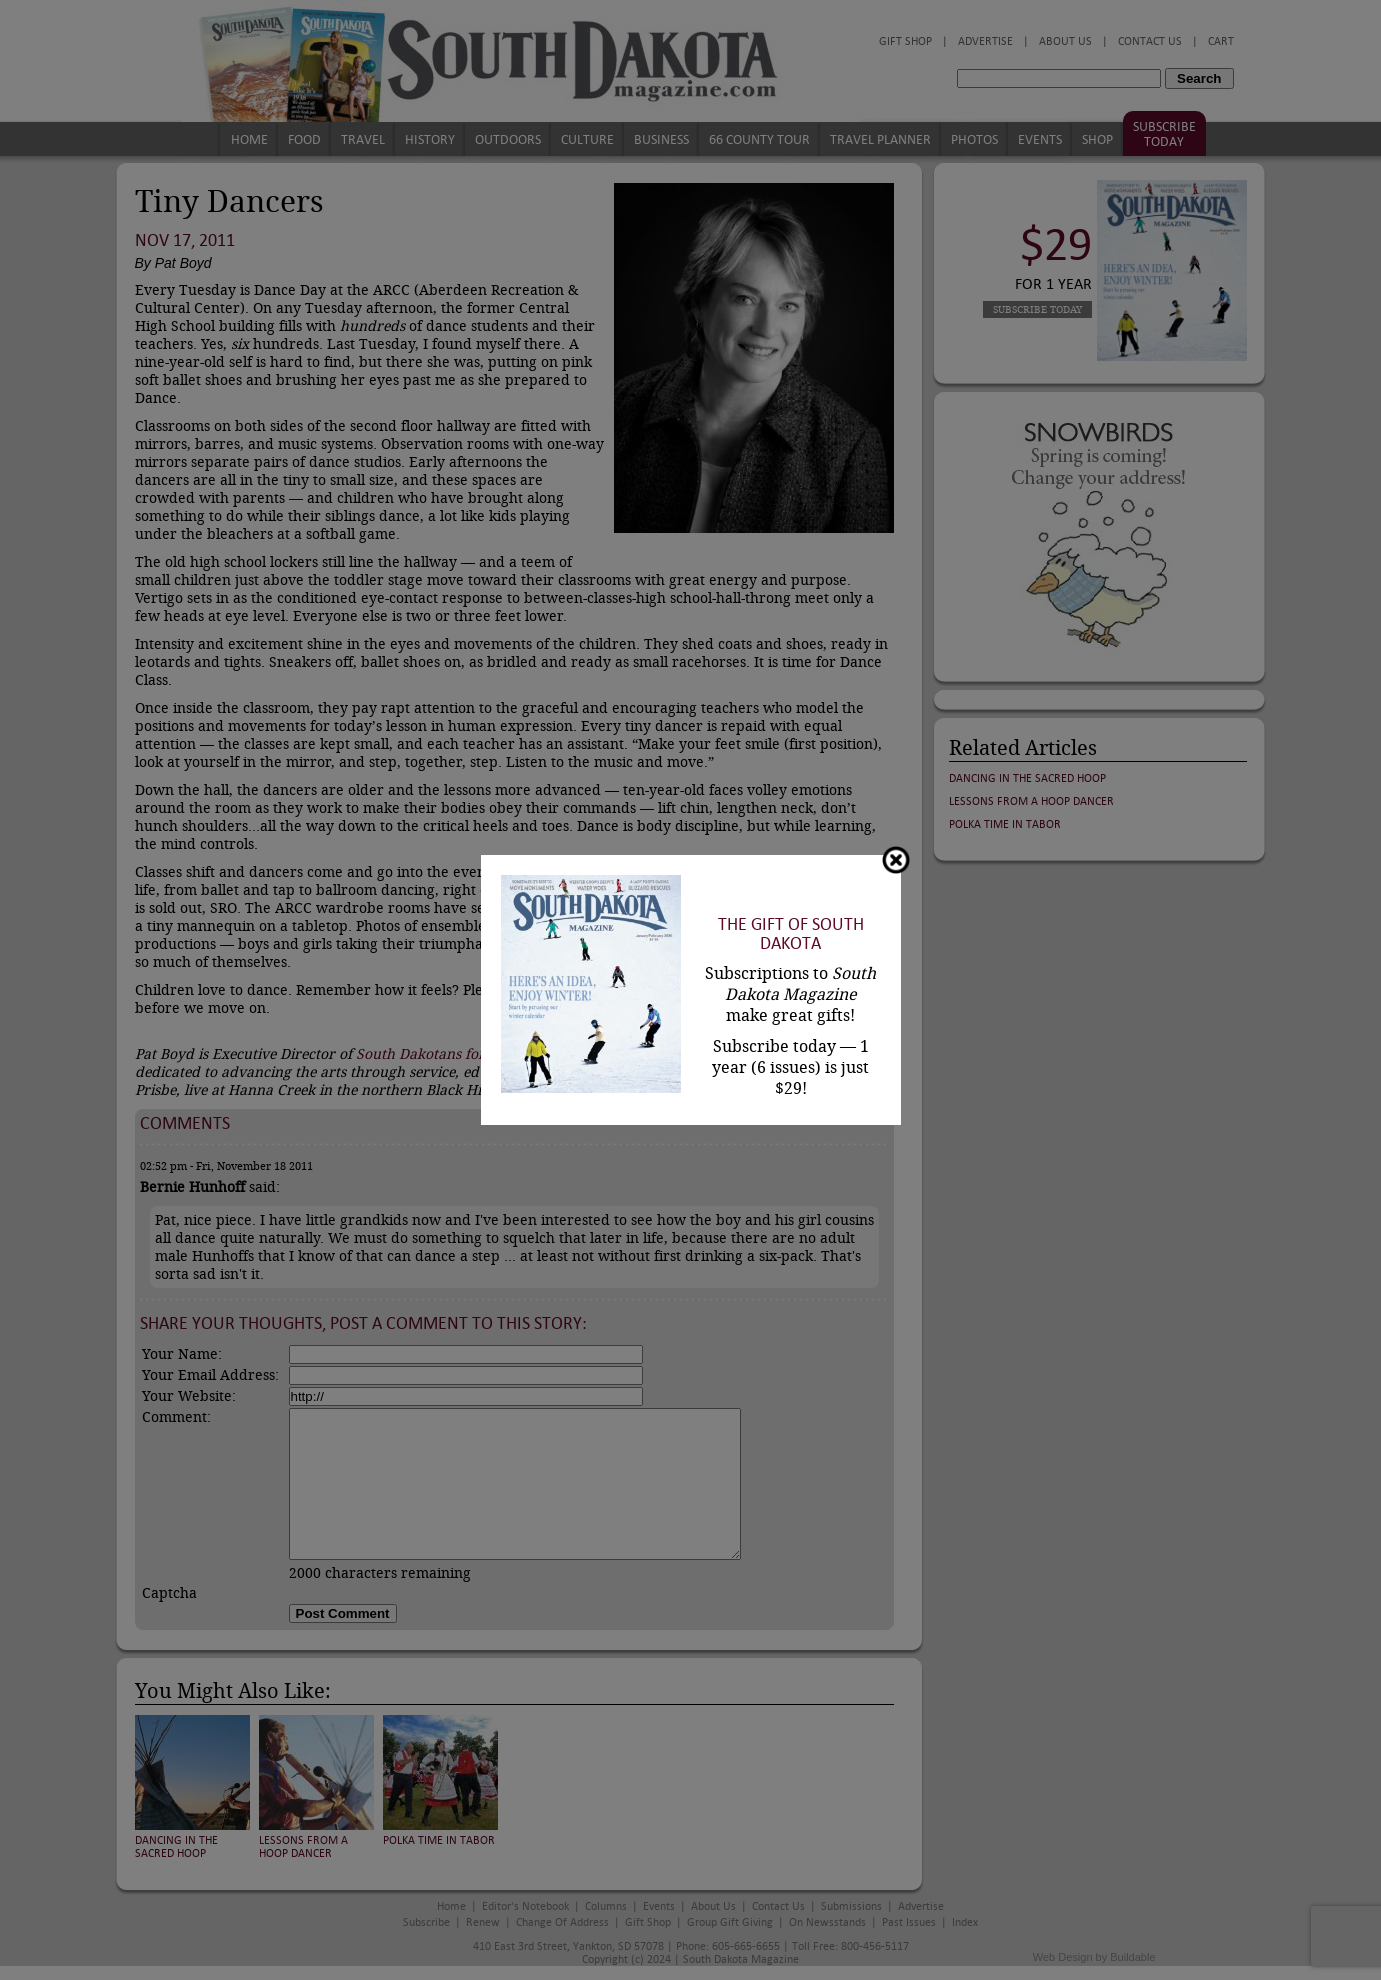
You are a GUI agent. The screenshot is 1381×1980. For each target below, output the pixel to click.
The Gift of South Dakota (791, 934)
